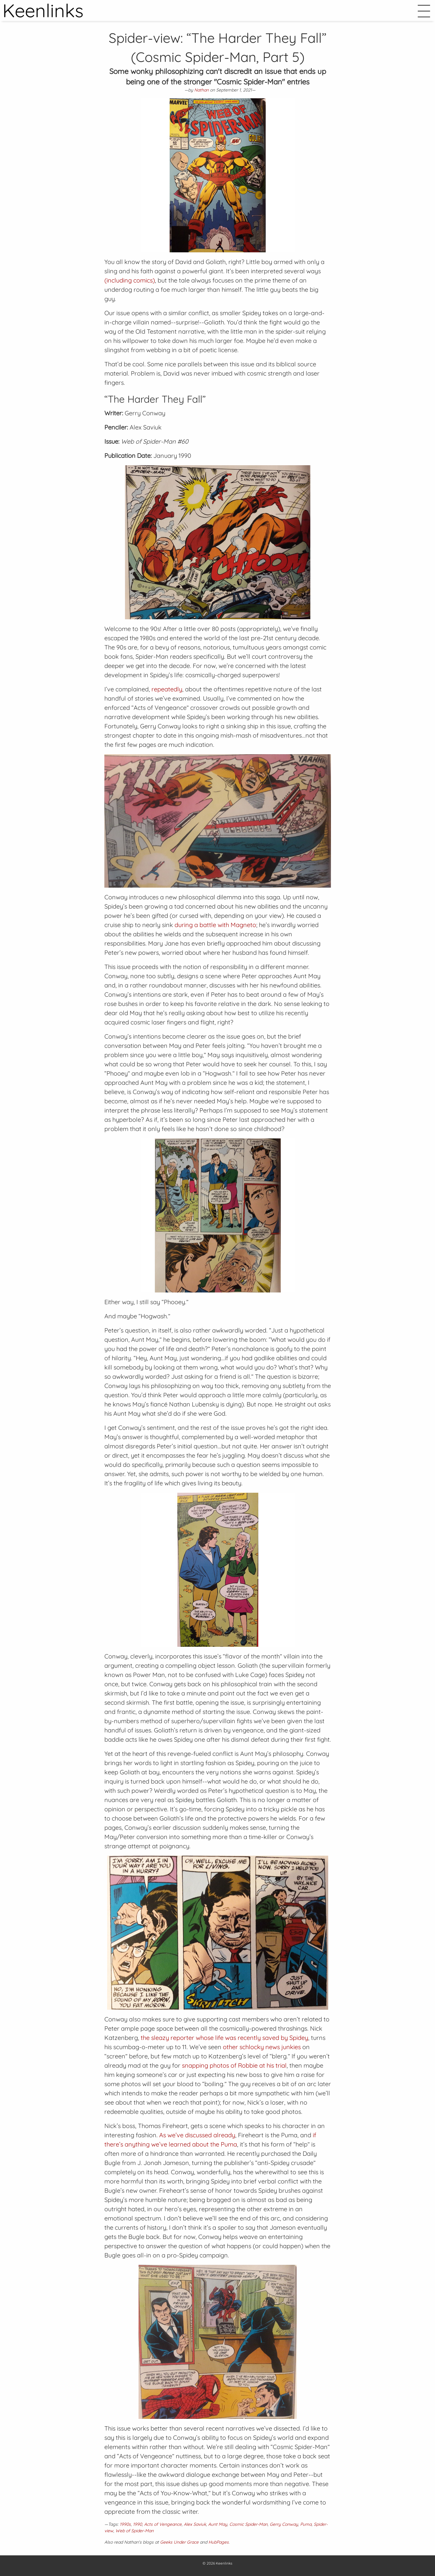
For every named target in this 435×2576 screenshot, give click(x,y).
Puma (306, 2524)
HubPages (218, 2542)
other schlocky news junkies (262, 2047)
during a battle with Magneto (215, 925)
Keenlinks (224, 2563)
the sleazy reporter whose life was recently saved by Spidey (224, 2037)
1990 (137, 2524)
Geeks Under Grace (179, 2542)
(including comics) (129, 280)
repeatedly (166, 689)
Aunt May (217, 2524)
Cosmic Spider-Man (248, 2524)
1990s (125, 2524)
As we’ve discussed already (197, 2135)
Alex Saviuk (195, 2524)
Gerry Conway (284, 2524)
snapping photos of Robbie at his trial (234, 2065)
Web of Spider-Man (134, 2530)
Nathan (201, 90)
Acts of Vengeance (163, 2524)
